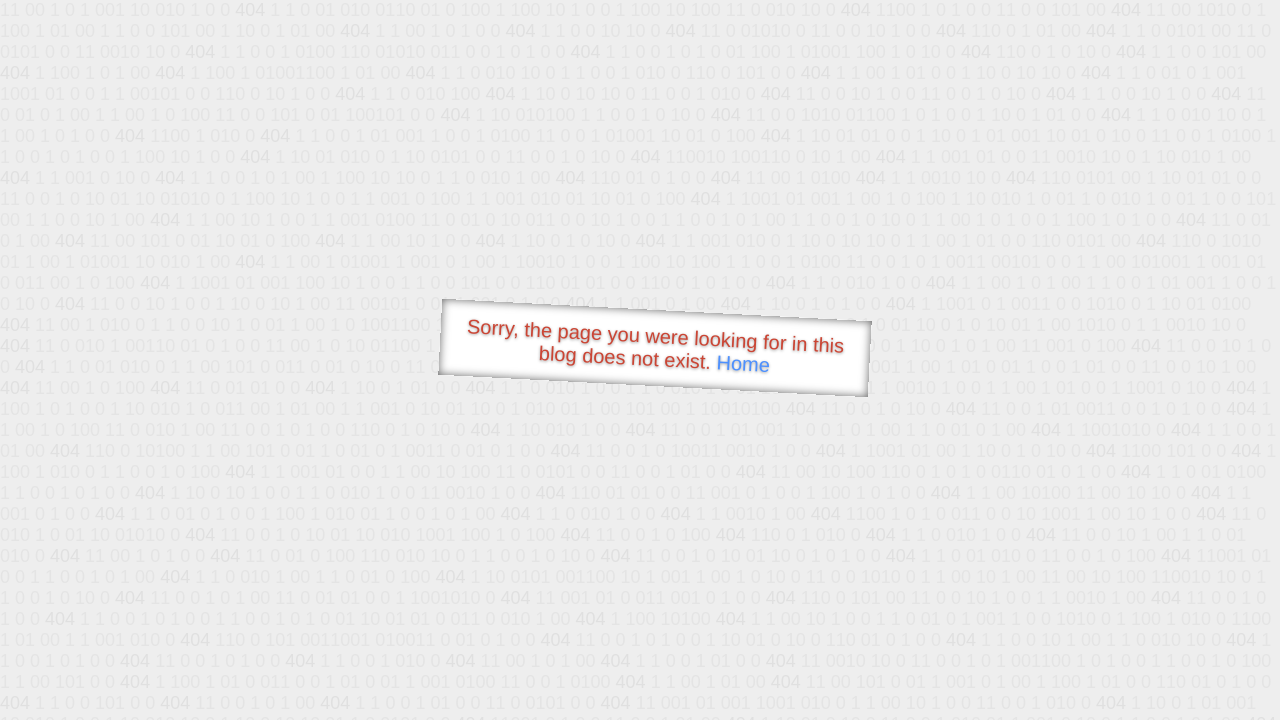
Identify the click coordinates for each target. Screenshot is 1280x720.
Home (743, 363)
